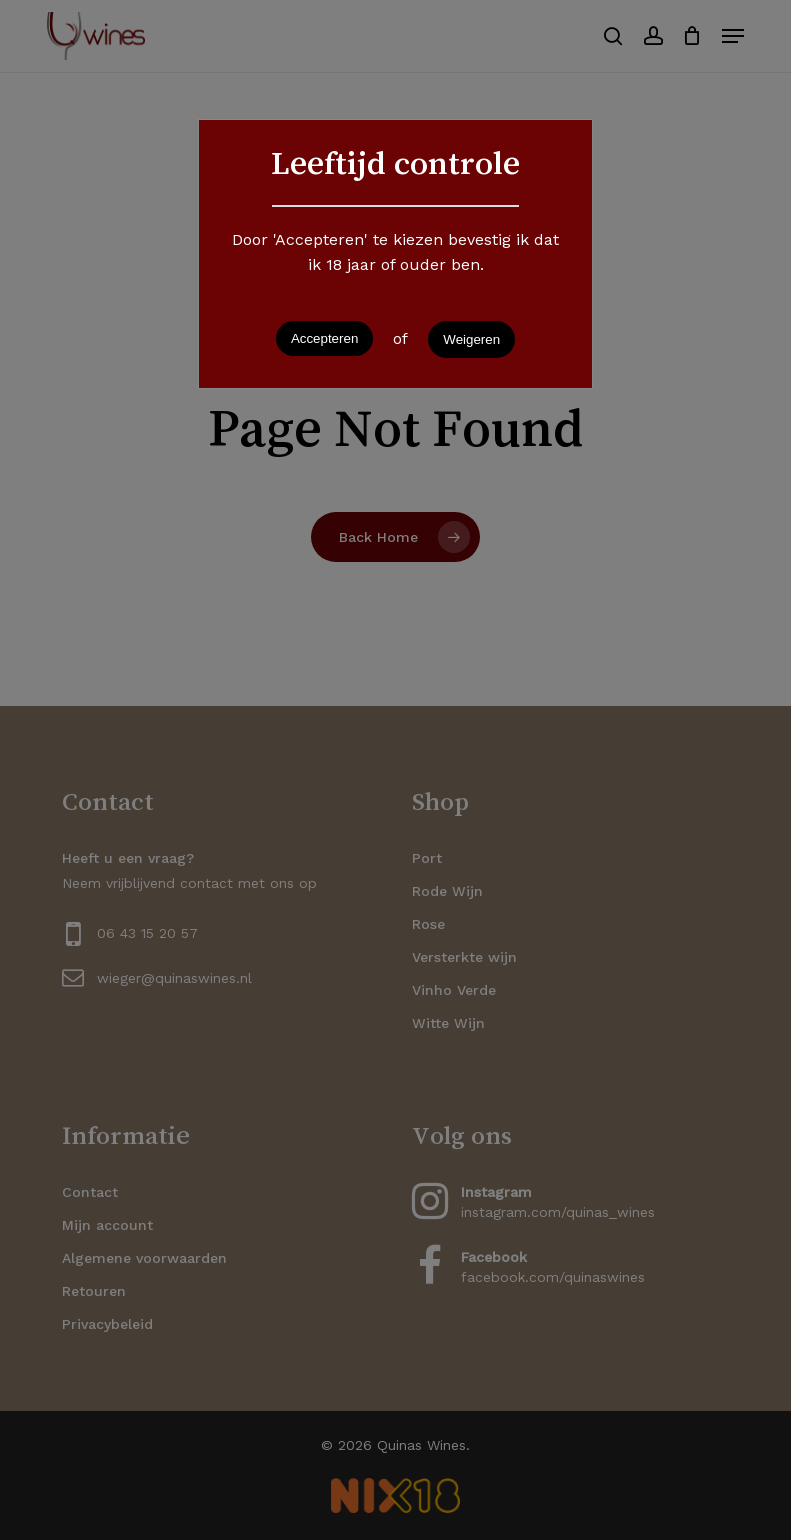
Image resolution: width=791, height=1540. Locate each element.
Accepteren (324, 338)
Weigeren (471, 339)
